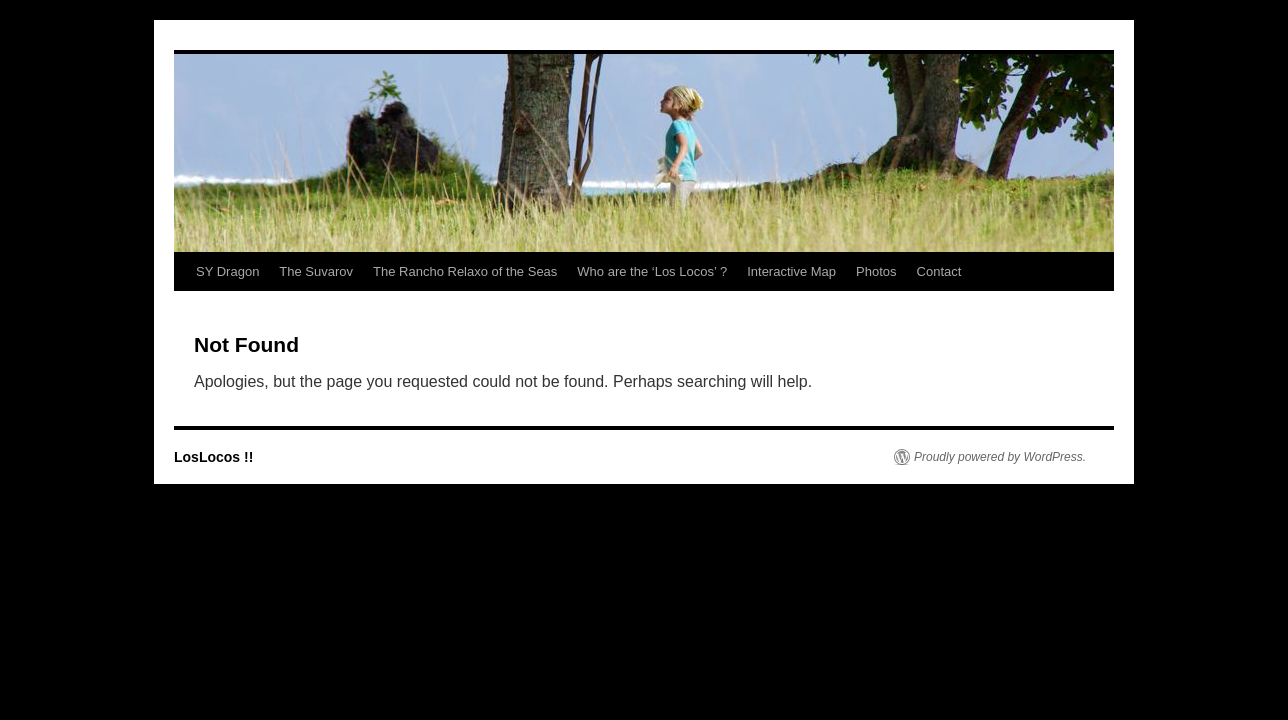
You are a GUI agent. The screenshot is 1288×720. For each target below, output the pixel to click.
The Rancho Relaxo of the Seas (465, 271)
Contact (939, 271)
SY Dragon (227, 271)
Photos (876, 271)
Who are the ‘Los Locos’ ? (652, 271)
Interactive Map (791, 271)
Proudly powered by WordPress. (1000, 457)
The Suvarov (316, 271)
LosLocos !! (213, 457)
